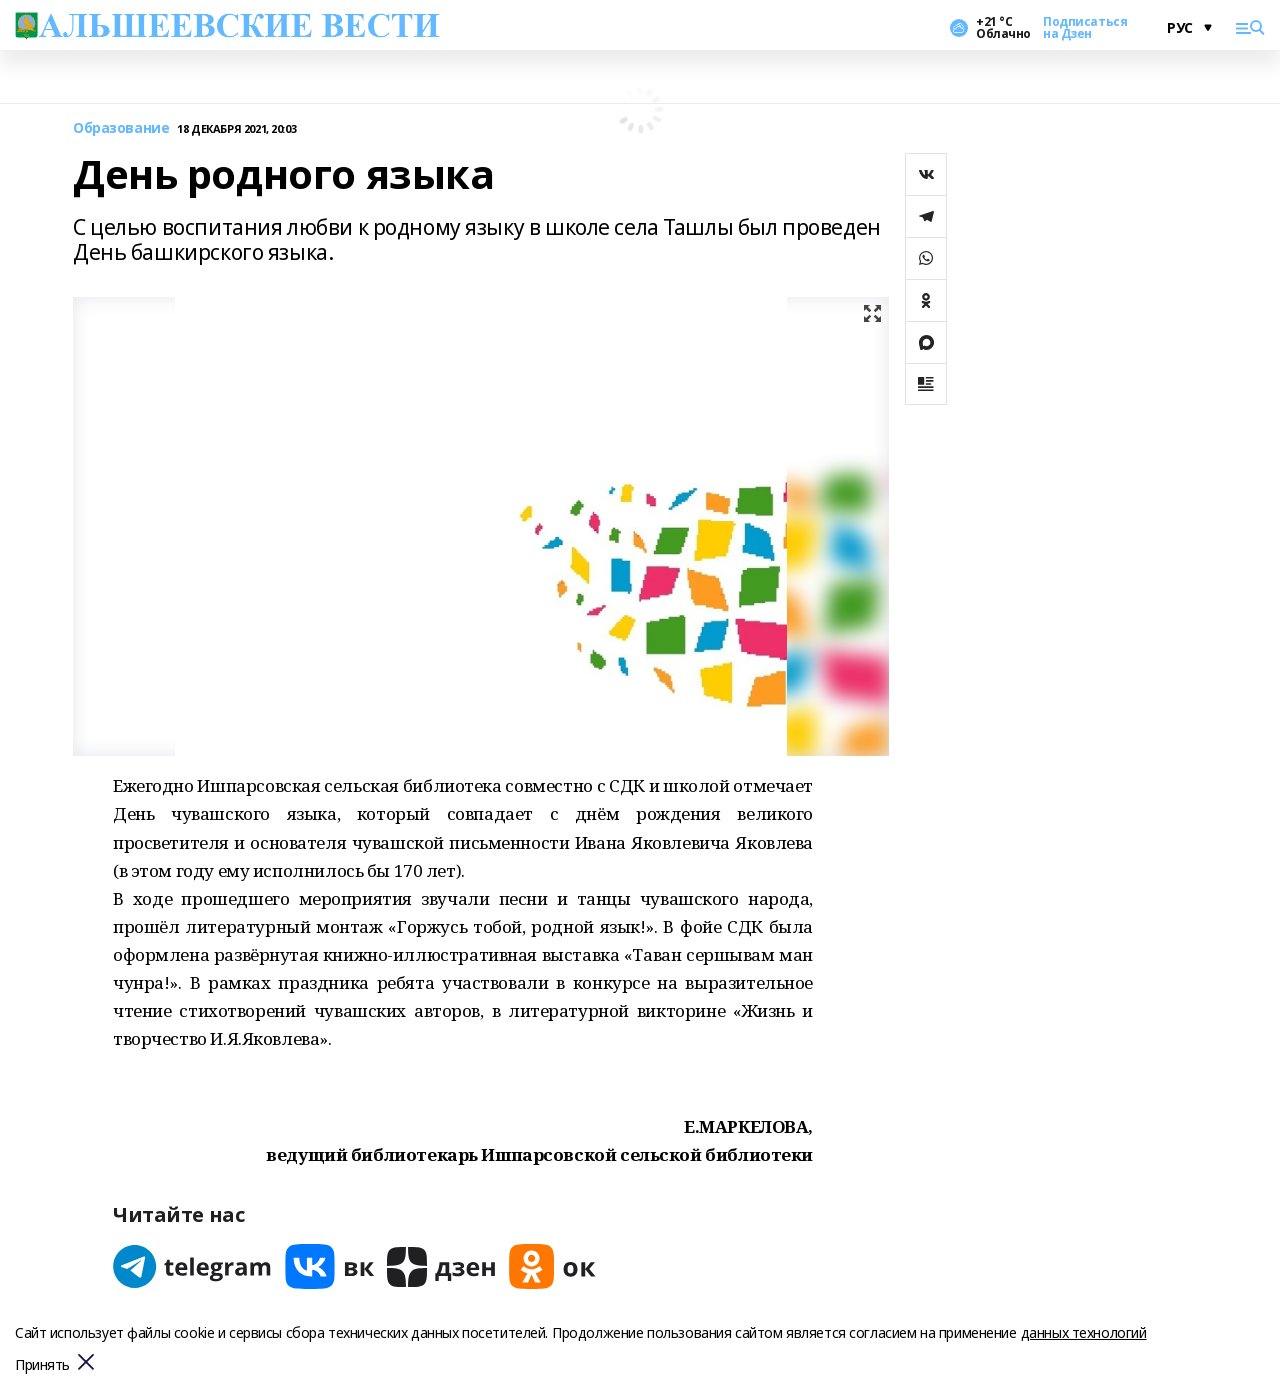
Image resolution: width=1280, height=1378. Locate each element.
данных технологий (1084, 1332)
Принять (42, 1365)
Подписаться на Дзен (1085, 28)
